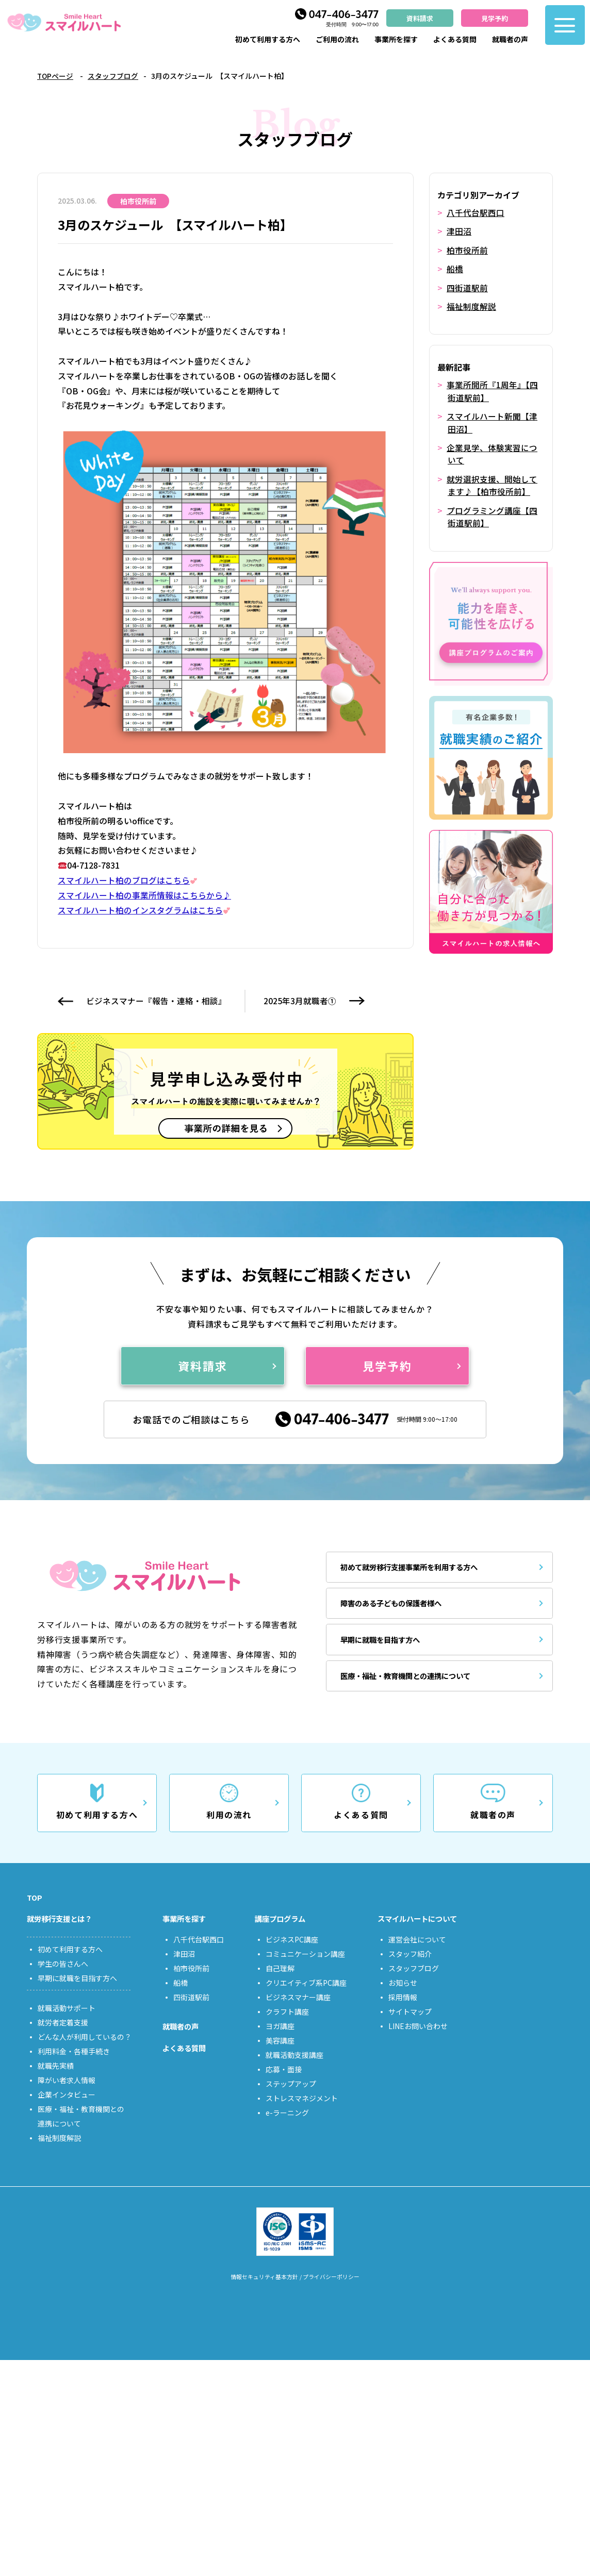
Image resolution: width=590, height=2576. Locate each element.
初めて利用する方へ (267, 39)
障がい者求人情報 (66, 2094)
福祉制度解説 (471, 305)
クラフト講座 (287, 2025)
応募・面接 (284, 2083)
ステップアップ (291, 2097)
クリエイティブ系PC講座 (306, 1996)
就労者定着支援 (63, 2037)
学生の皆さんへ (63, 1978)
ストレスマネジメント (302, 2112)
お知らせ (402, 1996)
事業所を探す (396, 39)
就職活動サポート (66, 2022)
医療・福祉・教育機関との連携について (416, 1681)
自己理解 (280, 1982)
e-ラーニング (287, 2126)
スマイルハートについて (423, 1931)
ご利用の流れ (337, 39)
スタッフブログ (114, 76)
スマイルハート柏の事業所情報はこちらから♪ (144, 895)
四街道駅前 (467, 286)
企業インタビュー (66, 2109)
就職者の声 (510, 39)
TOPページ (55, 76)
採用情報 (402, 2011)
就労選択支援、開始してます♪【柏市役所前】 (492, 482)
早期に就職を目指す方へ (387, 1645)
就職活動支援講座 (294, 2069)
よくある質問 (455, 39)
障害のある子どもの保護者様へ (399, 1609)
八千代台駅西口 (475, 212)
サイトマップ (410, 2025)
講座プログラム (284, 1931)
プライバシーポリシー (335, 2291)
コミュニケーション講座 (305, 1968)
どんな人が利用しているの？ (85, 2051)
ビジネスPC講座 (292, 1953)
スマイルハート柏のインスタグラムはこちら (145, 910)
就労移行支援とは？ (64, 1931)
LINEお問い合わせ (418, 2040)
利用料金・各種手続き (74, 2065)
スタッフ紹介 (410, 1968)
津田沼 (459, 231)
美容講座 (280, 2054)
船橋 (455, 268)
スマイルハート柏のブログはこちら (128, 880)
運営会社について (417, 1953)
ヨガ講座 (280, 2040)
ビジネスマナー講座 (298, 2011)
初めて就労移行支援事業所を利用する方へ (420, 1573)
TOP (35, 1908)
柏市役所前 (467, 249)
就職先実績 (56, 2080)
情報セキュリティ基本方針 (261, 2291)
